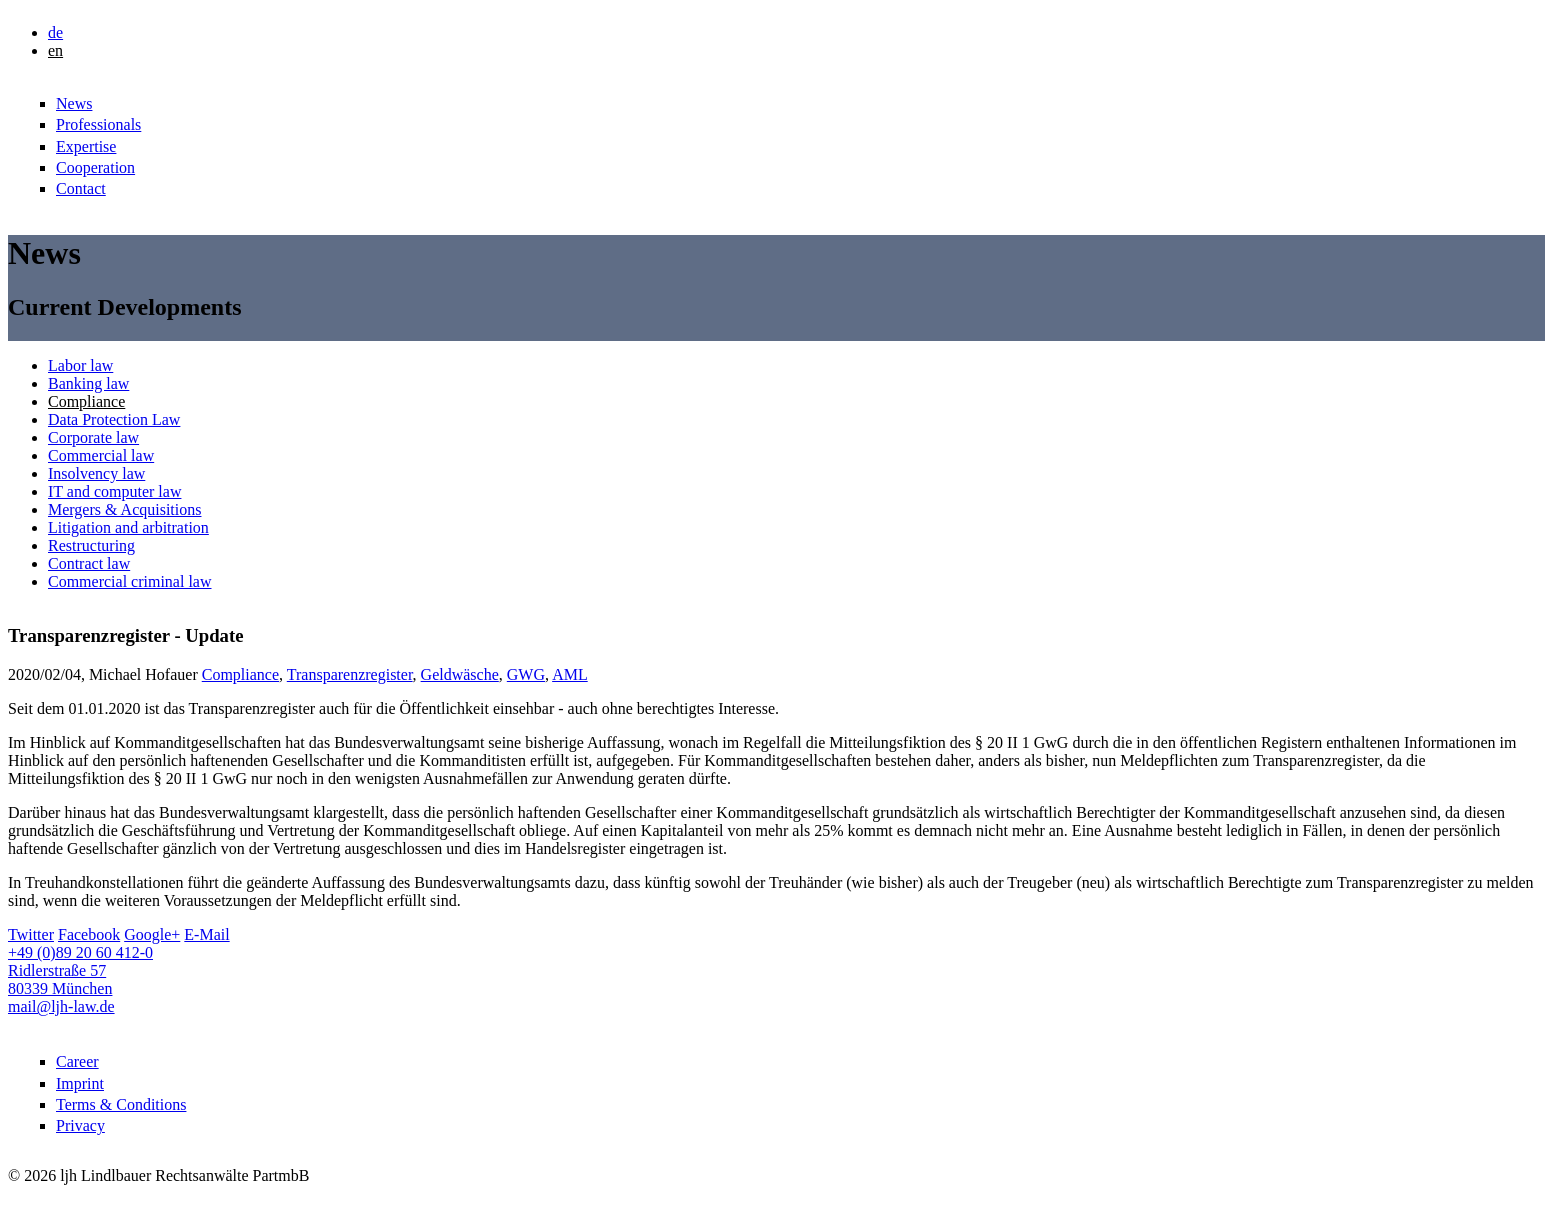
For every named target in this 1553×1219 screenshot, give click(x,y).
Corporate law (93, 437)
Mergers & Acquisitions (124, 509)
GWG (526, 674)
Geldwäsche (460, 674)
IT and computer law (114, 491)
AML (570, 674)
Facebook (89, 934)
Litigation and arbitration (128, 527)
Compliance (86, 401)
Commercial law (101, 455)
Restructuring (91, 545)
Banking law (88, 383)
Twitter (31, 934)
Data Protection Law (114, 419)
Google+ (152, 934)
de (55, 32)
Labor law (80, 365)
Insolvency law (96, 473)
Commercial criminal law (130, 581)
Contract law (89, 563)
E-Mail (206, 934)
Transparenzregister (350, 674)
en (55, 50)
